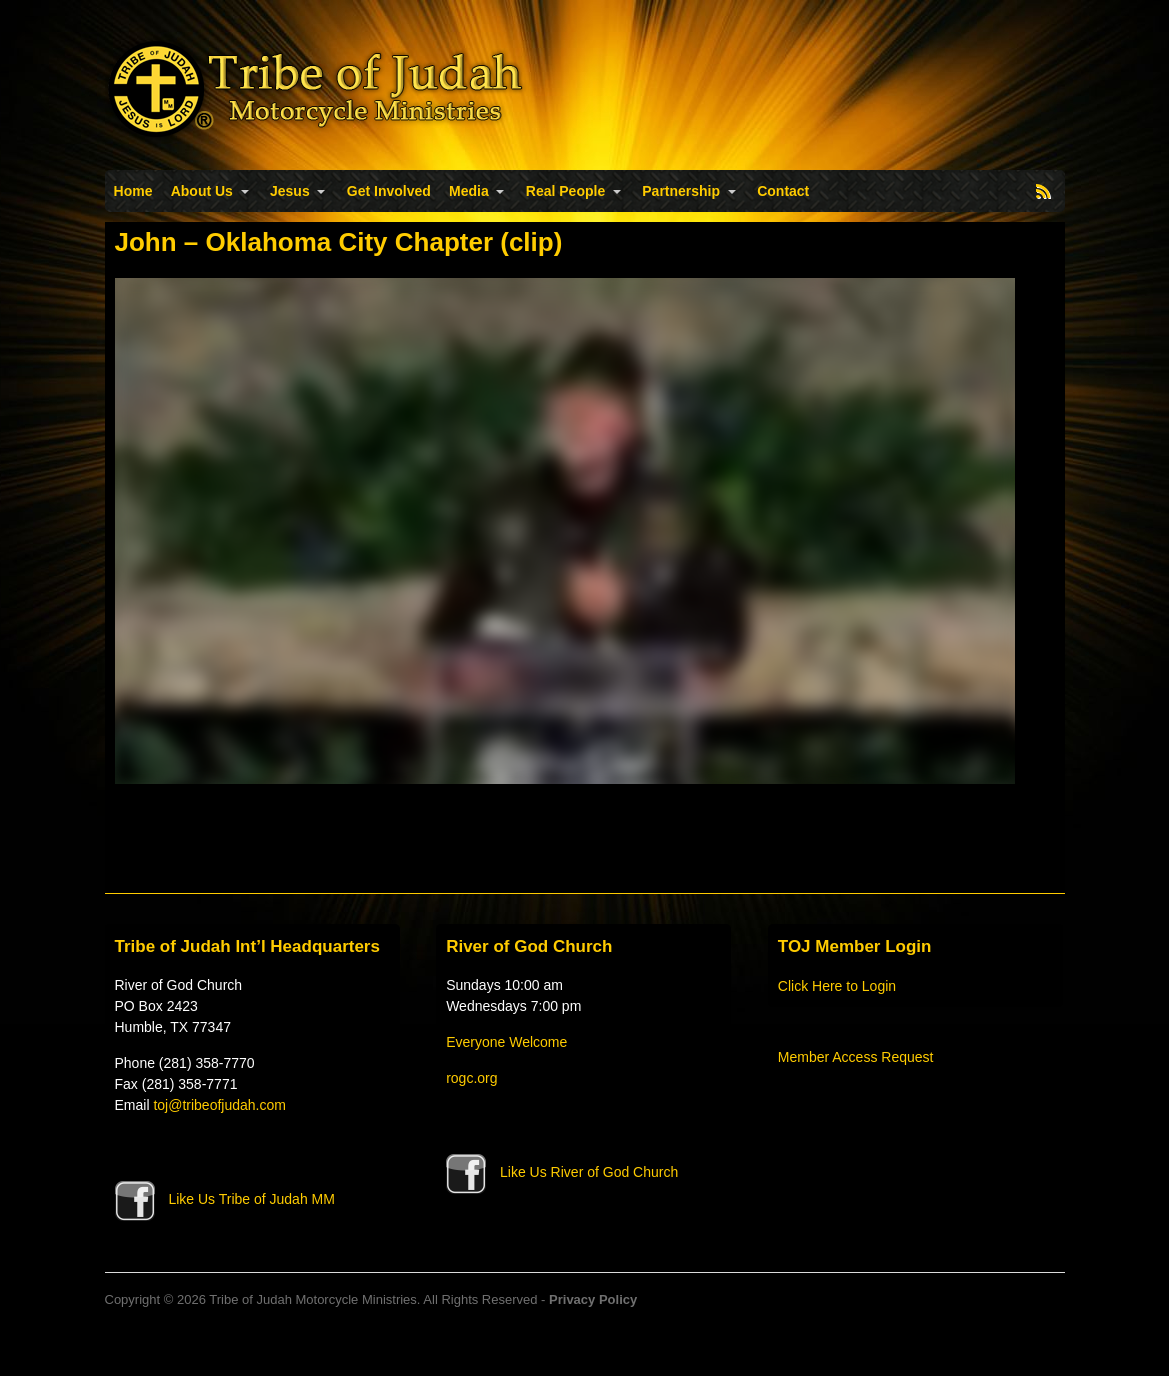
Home (133, 191)
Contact (783, 191)
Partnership (681, 191)
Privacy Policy (593, 1299)
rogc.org (471, 1078)
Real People (565, 191)
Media (469, 191)
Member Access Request (856, 1057)
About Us (202, 191)
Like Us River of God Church (562, 1172)
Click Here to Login (837, 986)
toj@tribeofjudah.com (219, 1105)
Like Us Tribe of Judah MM (225, 1199)
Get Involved (389, 191)
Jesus (290, 191)
